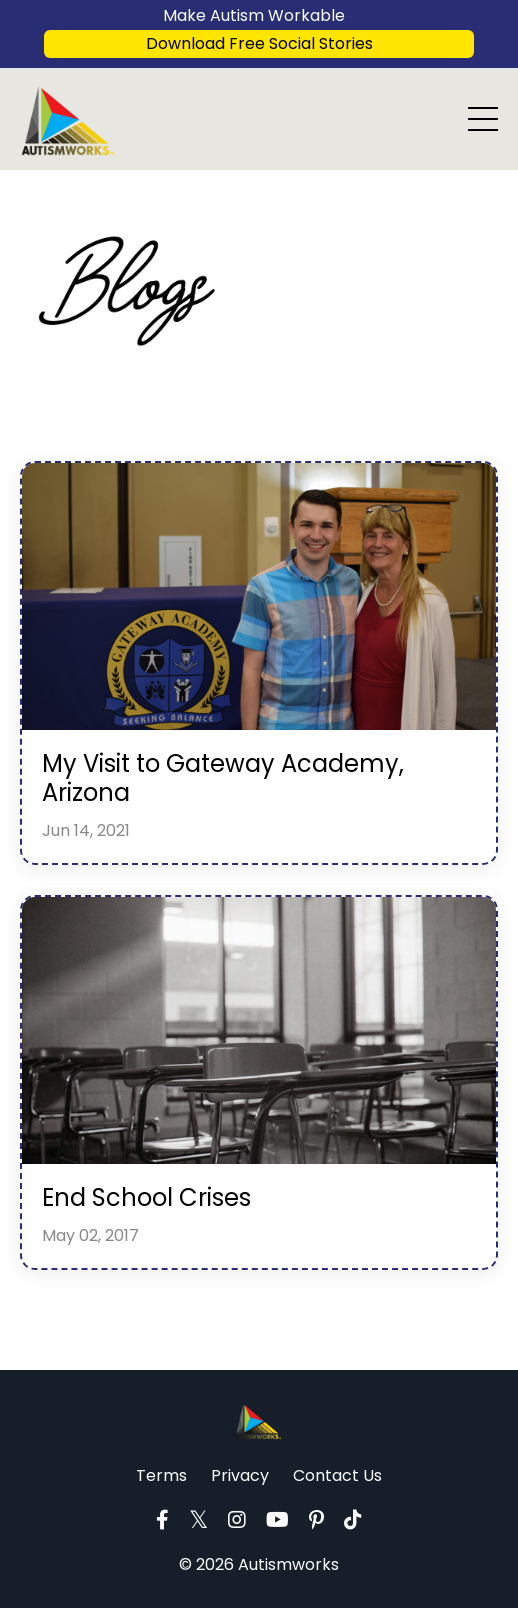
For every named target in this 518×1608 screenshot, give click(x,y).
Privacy (240, 1475)
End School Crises (146, 1198)
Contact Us (337, 1475)
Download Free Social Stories (259, 43)
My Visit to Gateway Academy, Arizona (223, 779)
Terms (161, 1475)
